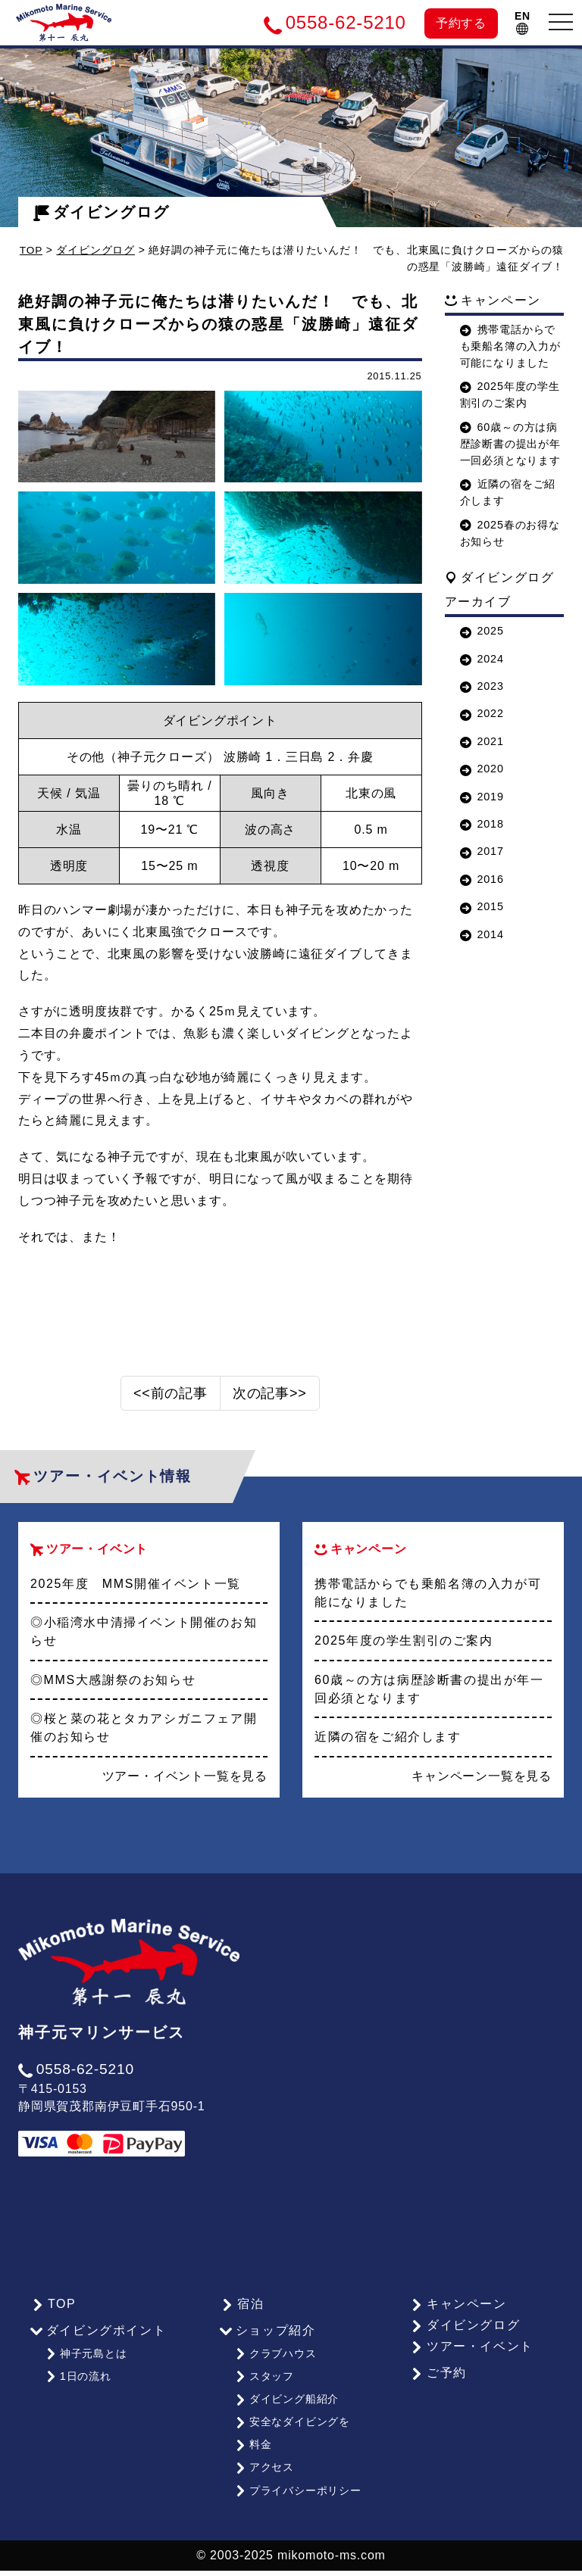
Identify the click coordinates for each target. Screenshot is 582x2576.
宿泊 (241, 2322)
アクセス (263, 2476)
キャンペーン (457, 2322)
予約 (461, 23)
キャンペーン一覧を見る (481, 1794)
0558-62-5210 (76, 2087)
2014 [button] (482, 934)
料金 (252, 2455)
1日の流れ (78, 2392)
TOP (30, 250)
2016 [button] (482, 878)
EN (522, 22)
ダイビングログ (101, 212)
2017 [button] (482, 851)
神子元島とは (86, 2371)
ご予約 (437, 2390)
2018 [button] (482, 824)
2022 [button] (482, 713)
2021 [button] (482, 740)
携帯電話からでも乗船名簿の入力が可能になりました (510, 346)
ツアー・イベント (470, 2364)
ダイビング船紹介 (286, 2412)
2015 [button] (482, 906)
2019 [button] (482, 796)
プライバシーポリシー (297, 2496)
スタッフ (263, 2392)
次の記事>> (270, 1411)
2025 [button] (482, 631)
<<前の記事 (170, 1411)
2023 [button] (482, 686)
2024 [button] (482, 658)
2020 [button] (482, 769)
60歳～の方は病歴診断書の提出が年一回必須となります (510, 443)
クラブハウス (275, 2371)
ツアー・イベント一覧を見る (185, 1794)
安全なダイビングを (291, 2434)
